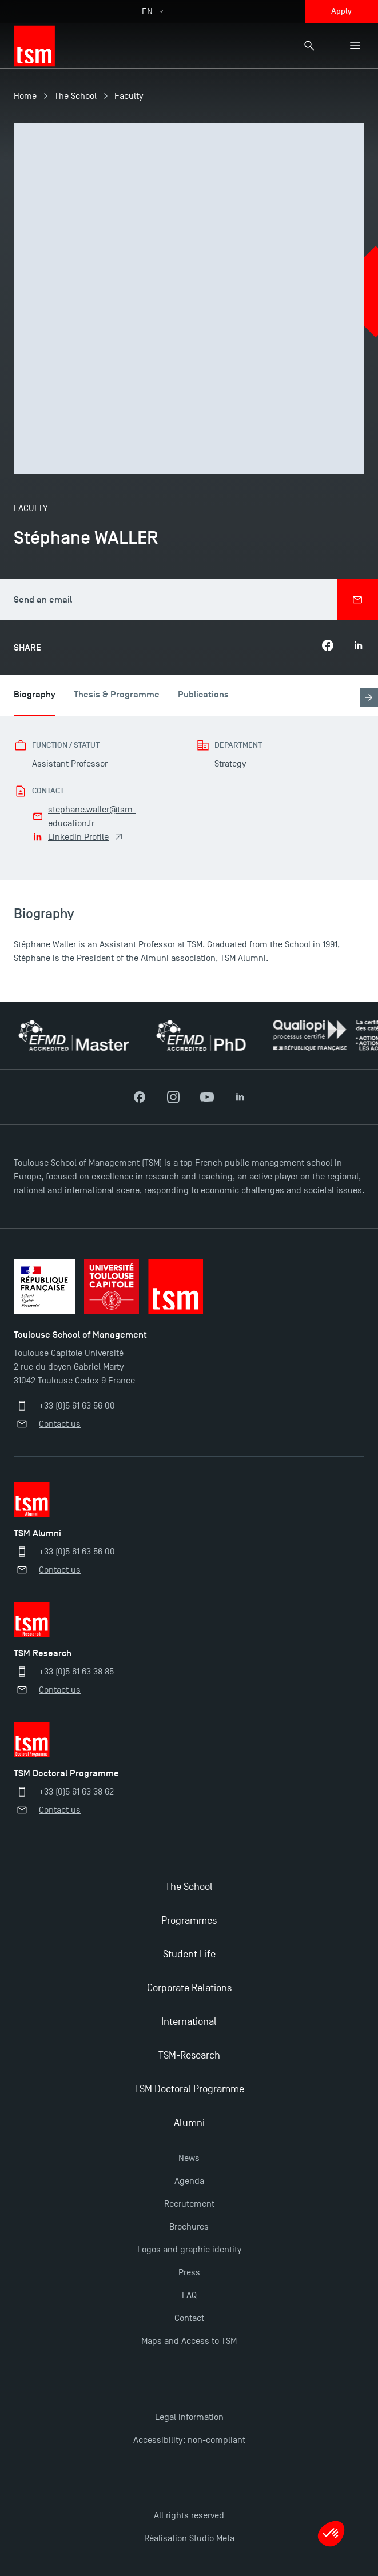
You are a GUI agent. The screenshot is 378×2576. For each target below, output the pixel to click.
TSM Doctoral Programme (189, 2089)
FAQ (189, 2295)
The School (75, 96)
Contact (189, 2318)
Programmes (189, 1921)
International (189, 2022)
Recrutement (189, 2204)
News (189, 2158)
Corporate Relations (189, 1988)
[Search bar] (309, 46)
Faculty (128, 96)
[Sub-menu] (355, 46)
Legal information (189, 2417)
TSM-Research (189, 2055)
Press (189, 2272)
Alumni (189, 2123)
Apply (341, 11)
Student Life (189, 1954)
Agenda (189, 2181)
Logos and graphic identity (189, 2249)
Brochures (189, 2227)
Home (25, 96)
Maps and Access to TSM (189, 2341)
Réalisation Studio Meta (189, 2538)
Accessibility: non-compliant (189, 2440)
